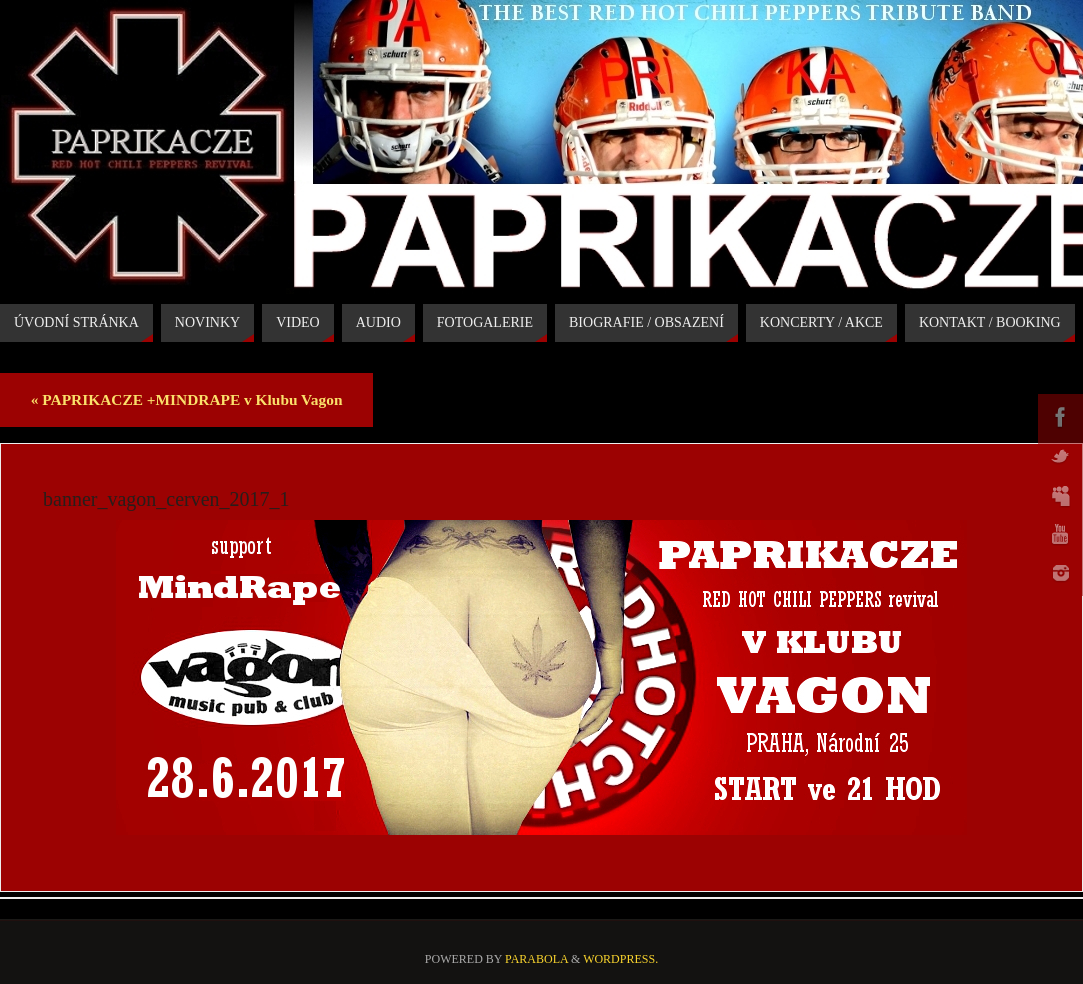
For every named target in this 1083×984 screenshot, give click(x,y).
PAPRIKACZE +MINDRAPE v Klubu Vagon (187, 399)
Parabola (536, 959)
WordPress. (620, 959)
